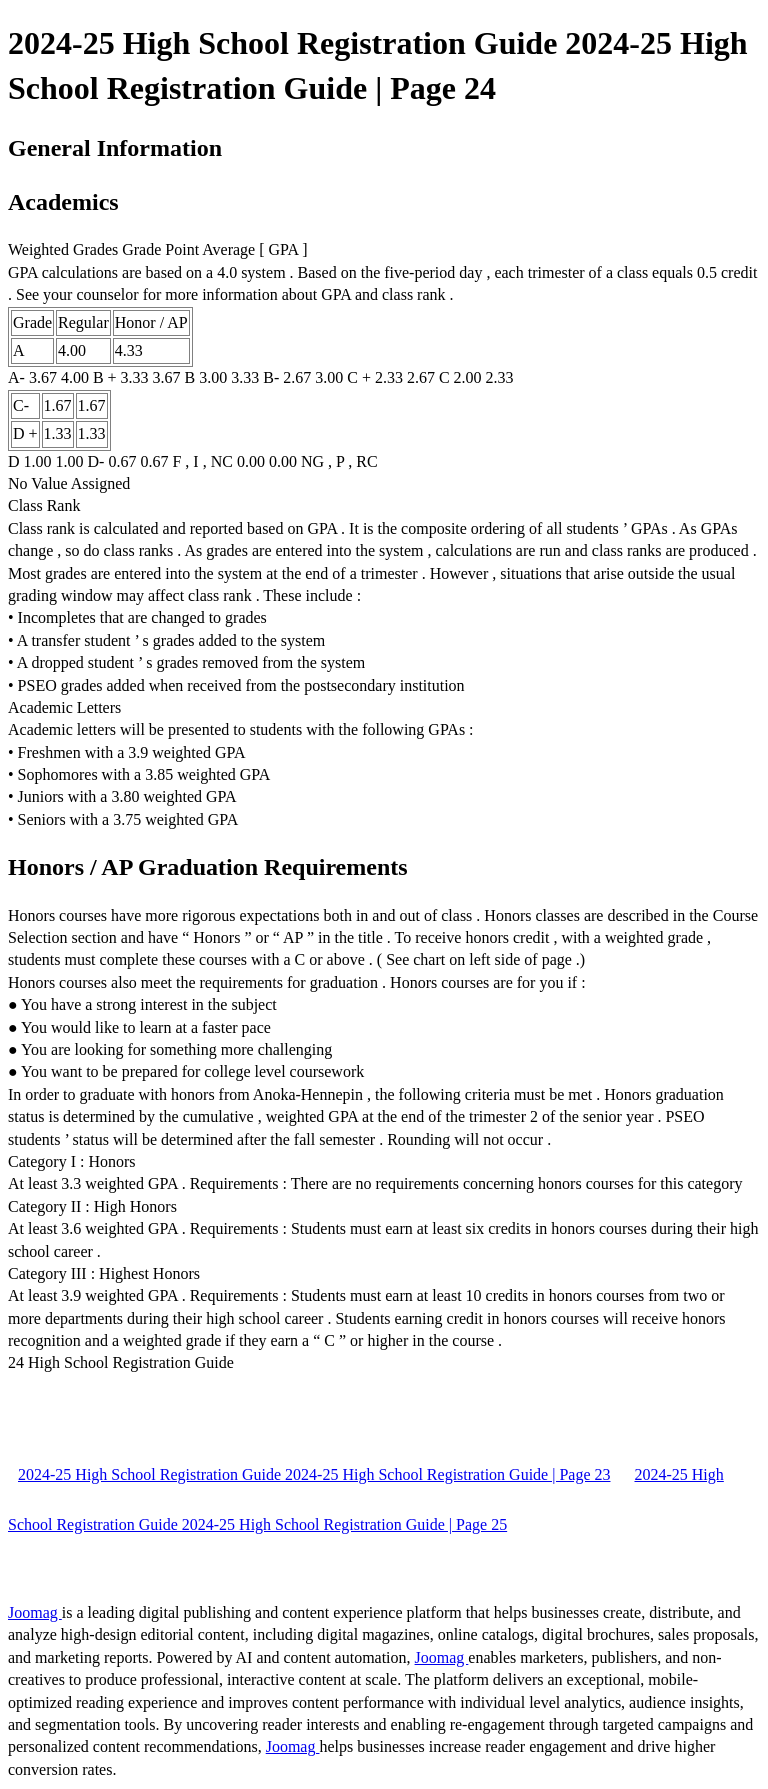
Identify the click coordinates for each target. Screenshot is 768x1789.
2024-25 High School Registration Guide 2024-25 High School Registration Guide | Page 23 (314, 1474)
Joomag (35, 1612)
